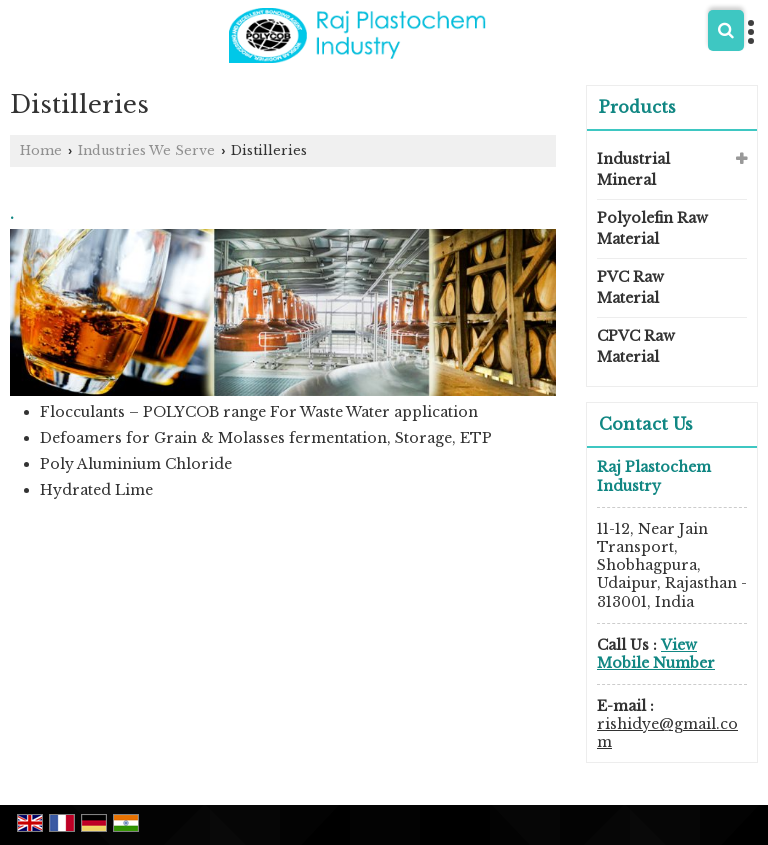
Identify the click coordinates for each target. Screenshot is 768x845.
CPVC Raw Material (636, 346)
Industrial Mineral (633, 169)
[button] (656, 654)
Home (41, 150)
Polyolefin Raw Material (652, 228)
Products (637, 107)
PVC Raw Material (630, 287)
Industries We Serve (146, 150)
